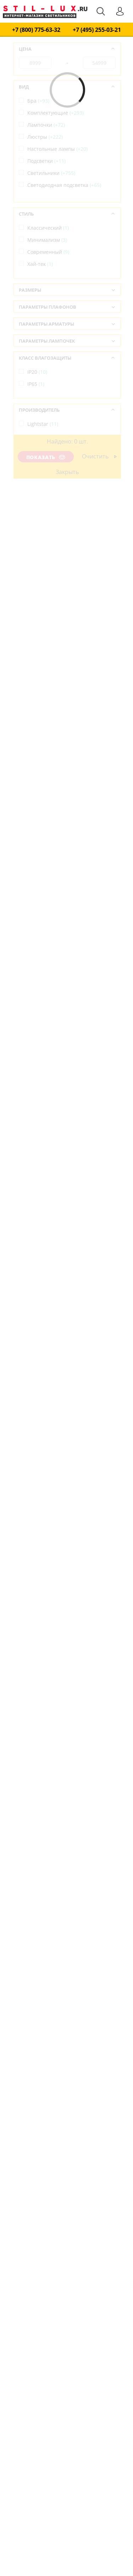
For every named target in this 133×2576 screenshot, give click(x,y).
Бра (38, 100)
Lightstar (42, 424)
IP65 (35, 384)
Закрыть (67, 472)
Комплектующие (55, 112)
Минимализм (47, 239)
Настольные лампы (57, 148)
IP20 (37, 372)
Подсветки (46, 161)
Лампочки (46, 124)
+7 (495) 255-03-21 (97, 30)
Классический (48, 227)
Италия (41, 464)
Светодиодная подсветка (64, 185)
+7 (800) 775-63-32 (36, 30)
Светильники (51, 173)
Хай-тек (40, 264)
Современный (48, 252)
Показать (45, 457)
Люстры (45, 136)
